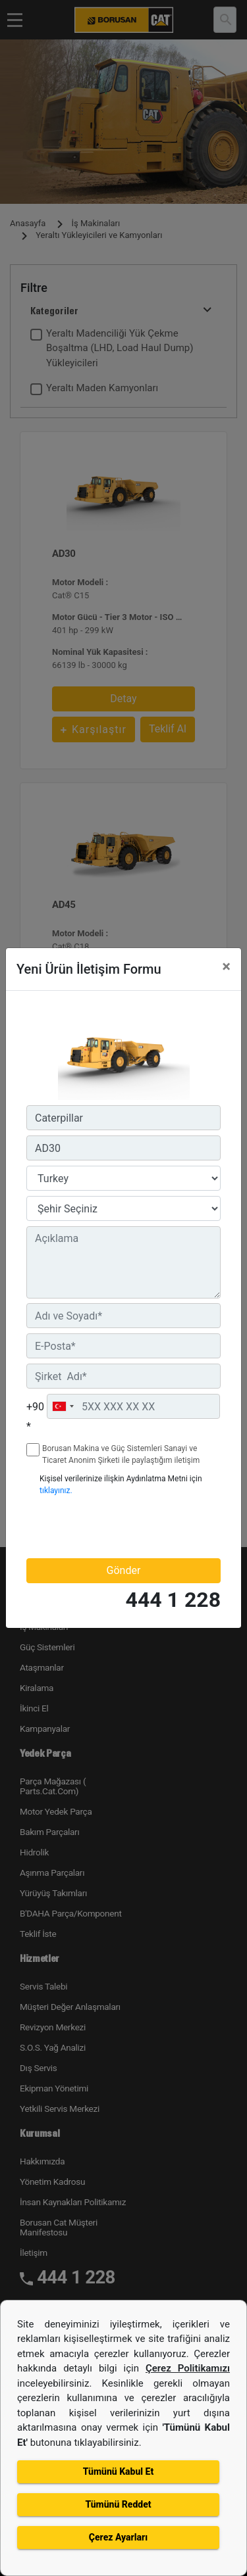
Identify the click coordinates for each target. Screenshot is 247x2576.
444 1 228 (173, 1599)
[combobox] (62, 1406)
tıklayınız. (56, 1490)
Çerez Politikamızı (188, 2368)
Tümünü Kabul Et (118, 2471)
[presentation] (103, 1526)
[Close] (226, 966)
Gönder (124, 1570)
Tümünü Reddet (118, 2504)
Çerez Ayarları (118, 2537)
